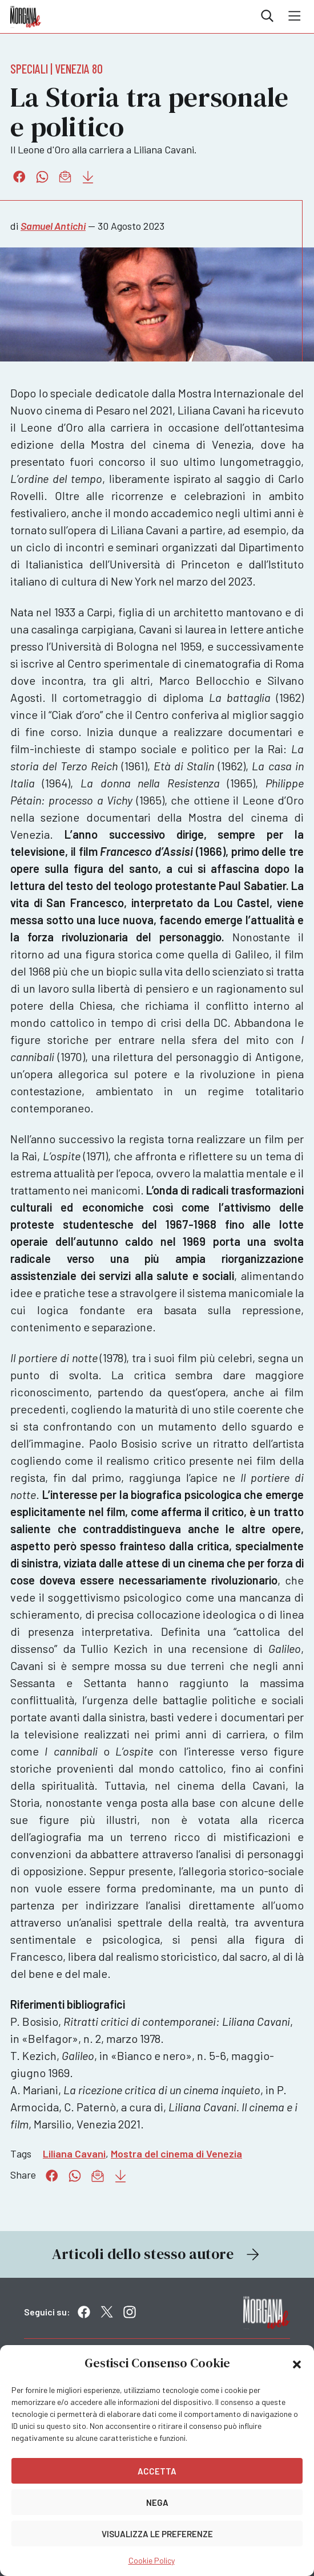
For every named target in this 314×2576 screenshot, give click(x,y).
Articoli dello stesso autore (157, 2254)
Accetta (157, 2471)
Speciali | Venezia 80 (56, 68)
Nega (157, 2502)
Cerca (267, 16)
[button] (297, 2363)
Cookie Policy (151, 2560)
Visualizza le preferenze (157, 2534)
